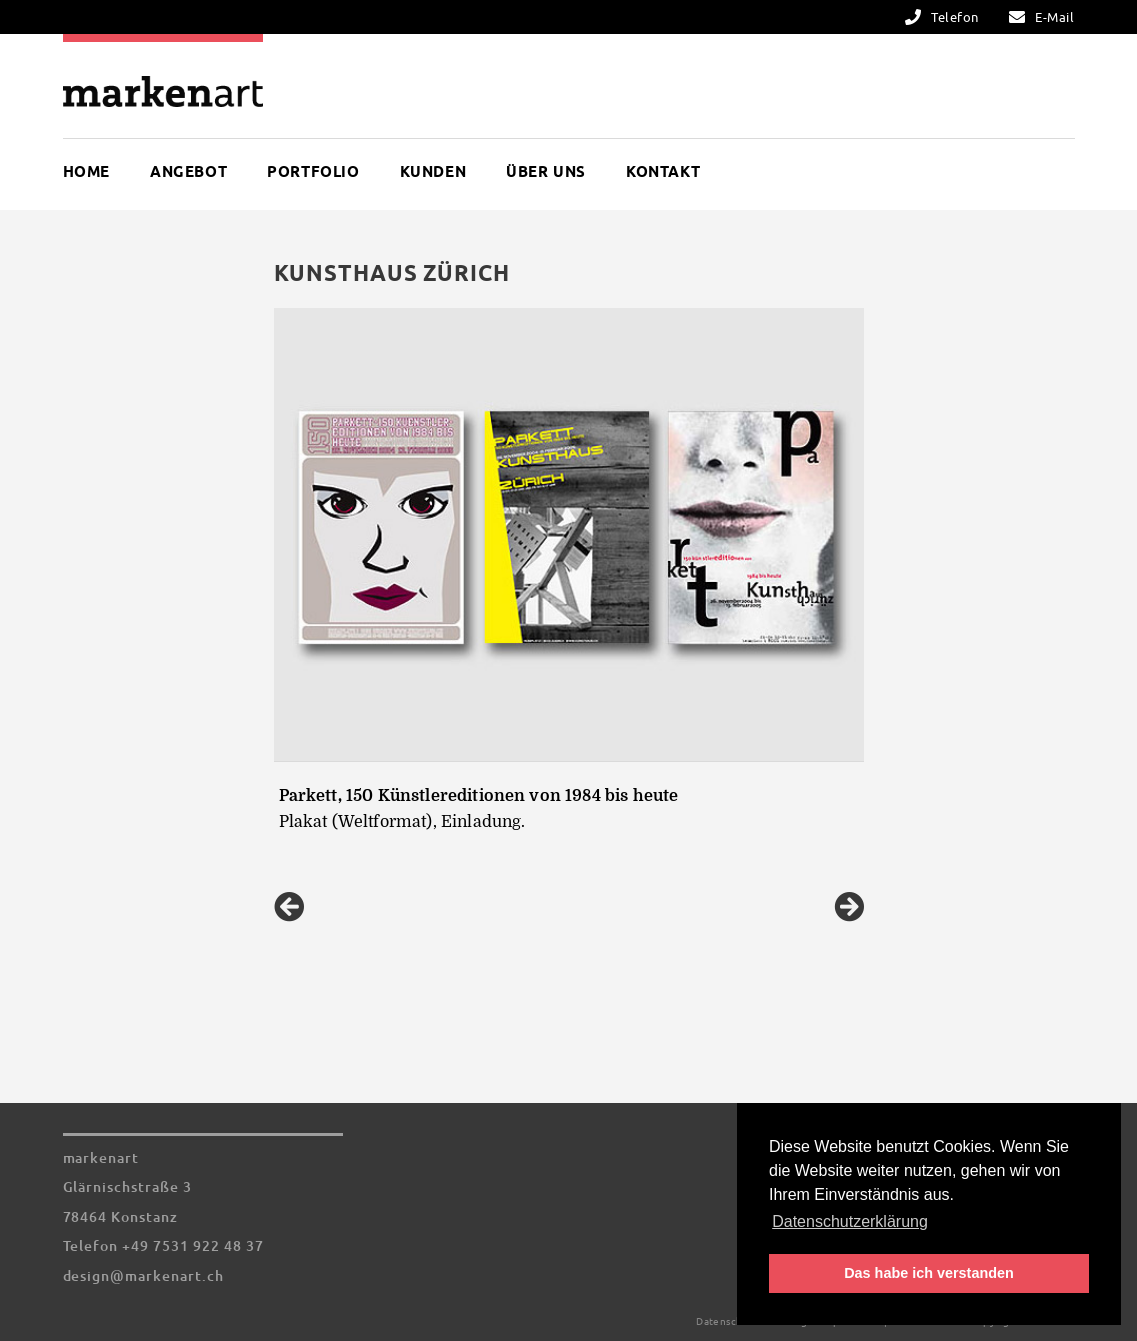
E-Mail (1054, 17)
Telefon (955, 17)
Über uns (546, 172)
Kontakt (663, 172)
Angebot (188, 172)
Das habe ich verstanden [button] (929, 1273)
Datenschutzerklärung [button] (850, 1221)
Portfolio (313, 172)
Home (86, 172)
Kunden (433, 172)
